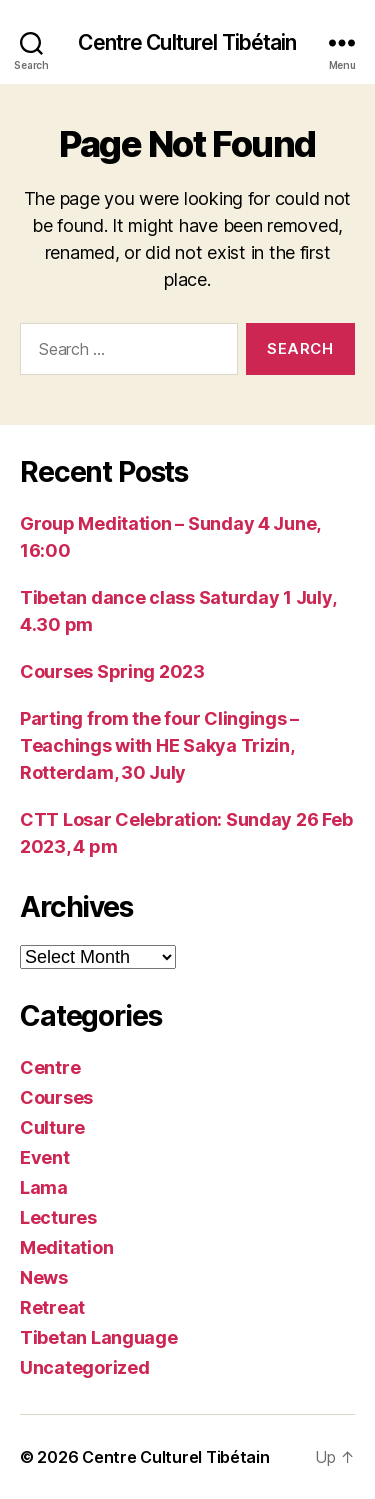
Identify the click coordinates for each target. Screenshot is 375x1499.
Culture (52, 1127)
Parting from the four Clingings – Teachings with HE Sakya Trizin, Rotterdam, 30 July (159, 745)
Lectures (58, 1217)
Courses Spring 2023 (112, 671)
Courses (56, 1097)
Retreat (52, 1307)
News (44, 1277)
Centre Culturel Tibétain (187, 42)
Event (45, 1157)
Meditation (66, 1247)
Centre (50, 1067)
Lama (44, 1187)
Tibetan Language (99, 1337)
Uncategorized (85, 1367)
